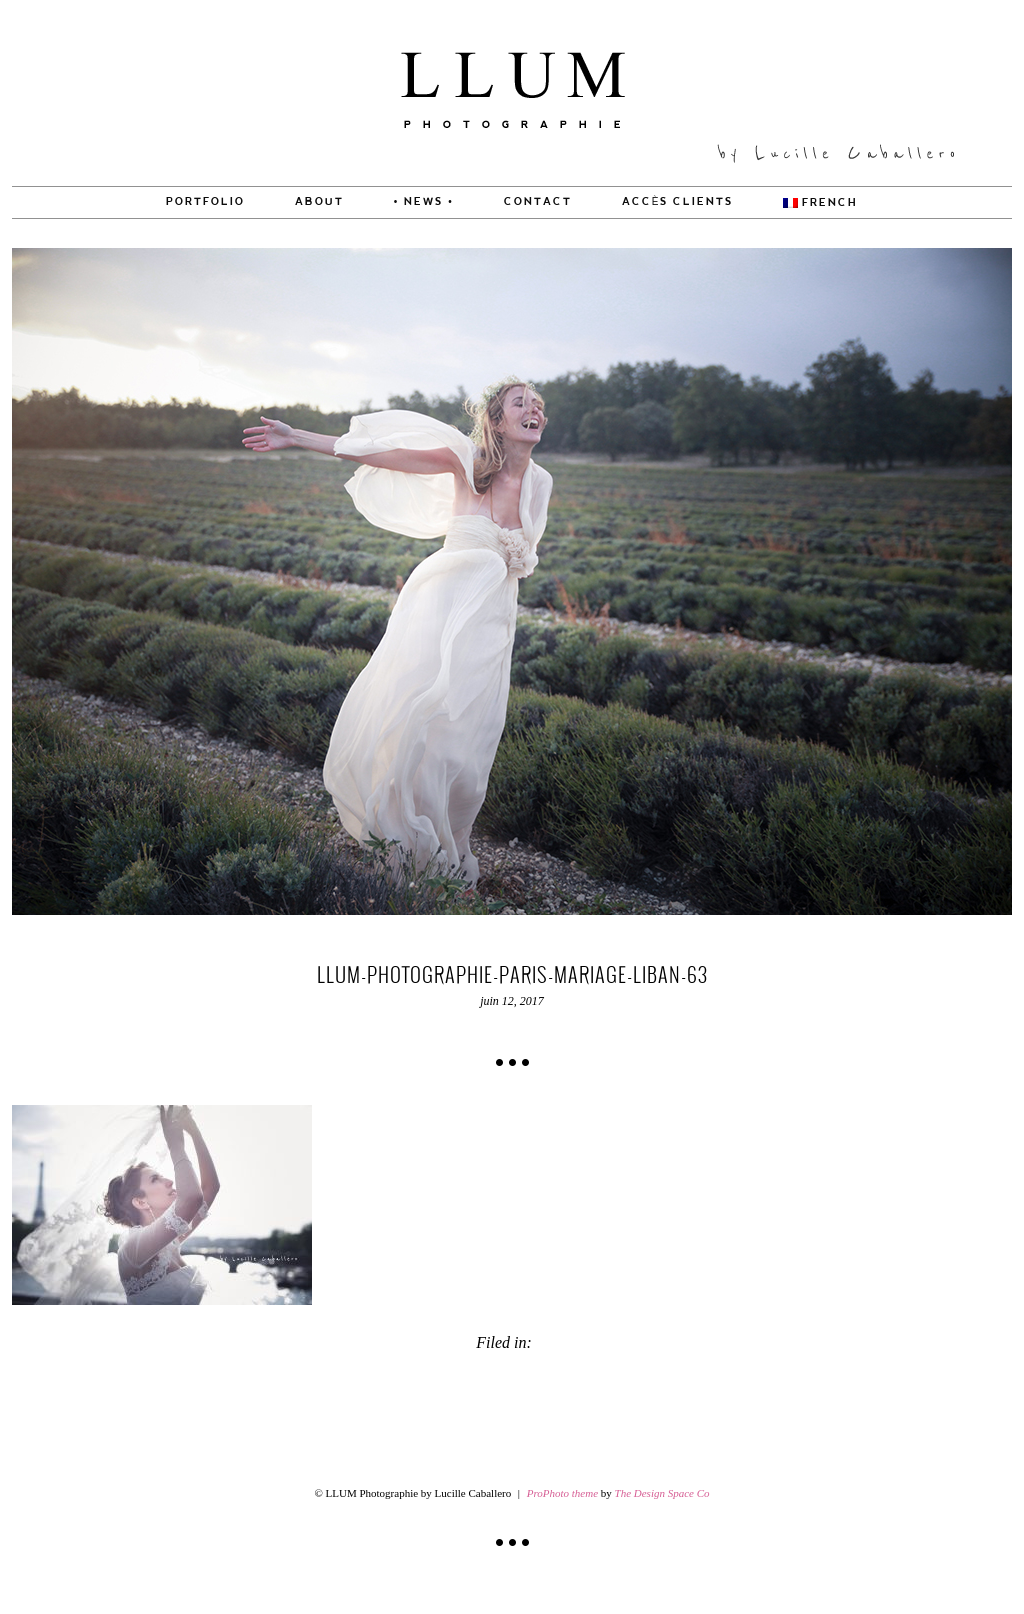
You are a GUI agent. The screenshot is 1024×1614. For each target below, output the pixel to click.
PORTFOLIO (205, 202)
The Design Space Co (662, 1493)
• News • (424, 202)
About (319, 202)
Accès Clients (678, 202)
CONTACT (538, 202)
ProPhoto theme (562, 1493)
